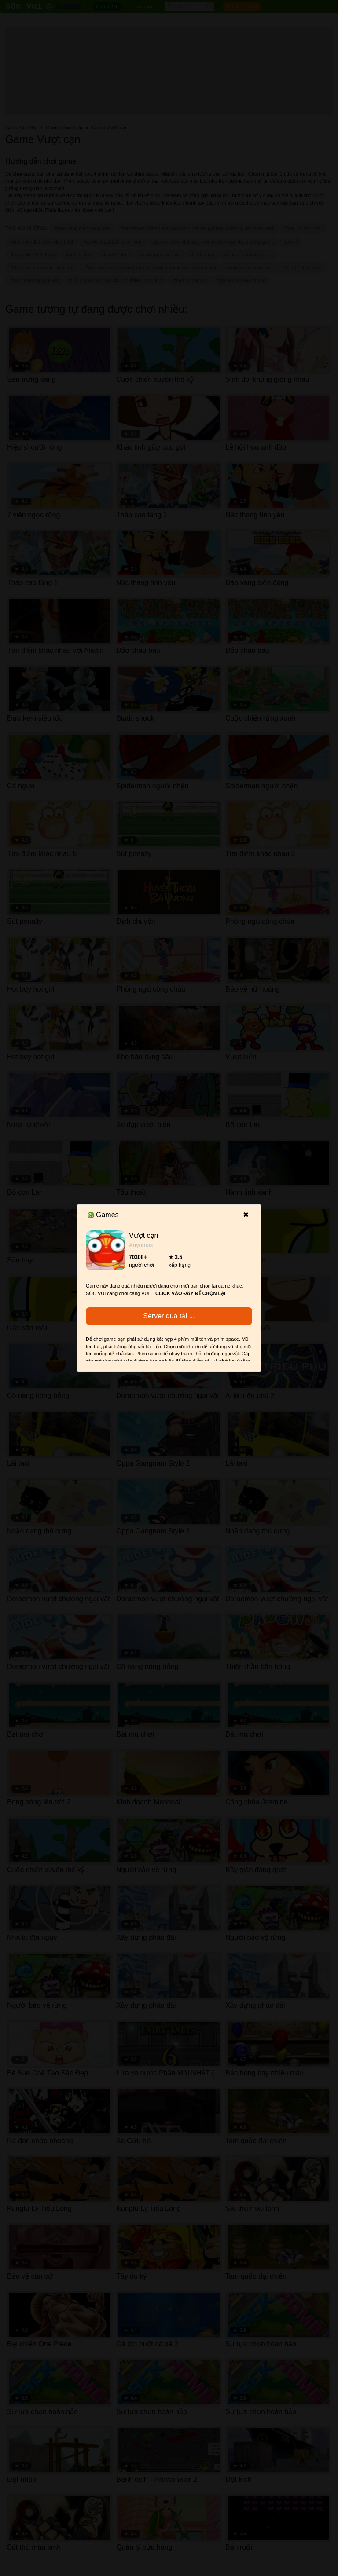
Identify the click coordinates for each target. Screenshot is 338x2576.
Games (103, 1214)
